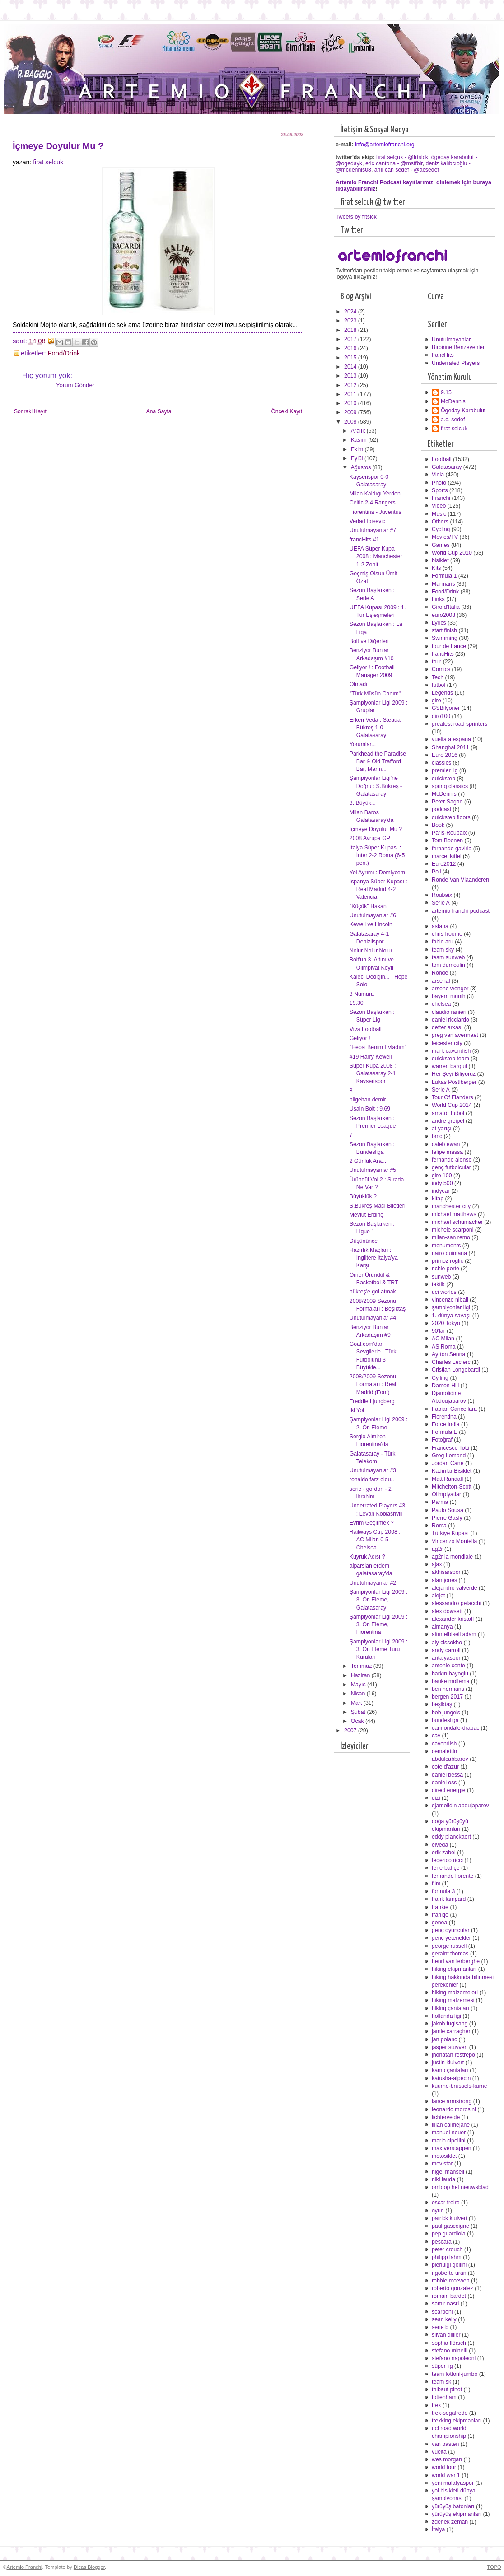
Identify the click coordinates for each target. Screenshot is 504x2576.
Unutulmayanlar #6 (373, 915)
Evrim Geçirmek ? (372, 1523)
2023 (351, 320)
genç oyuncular (451, 1930)
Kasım (359, 440)
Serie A (441, 903)
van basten (445, 2444)
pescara (442, 2242)
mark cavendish (451, 1051)
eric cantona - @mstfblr (394, 163)
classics (441, 763)
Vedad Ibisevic (367, 521)
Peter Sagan (447, 801)
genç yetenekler (451, 1938)
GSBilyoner (446, 708)
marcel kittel (447, 856)
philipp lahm (447, 2257)
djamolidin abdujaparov (460, 1805)
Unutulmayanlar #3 (373, 1470)
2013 (351, 376)
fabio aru (442, 941)
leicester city (447, 1043)
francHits (443, 355)
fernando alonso (451, 1160)
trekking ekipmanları (456, 2420)
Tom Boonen (447, 840)
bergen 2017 (447, 1697)
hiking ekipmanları (454, 1969)
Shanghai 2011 (450, 747)
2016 (351, 348)
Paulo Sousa (447, 1510)
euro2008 (443, 615)
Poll (436, 871)
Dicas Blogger (89, 2567)
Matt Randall (447, 1479)
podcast (441, 809)
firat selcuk (48, 162)
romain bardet (449, 2296)
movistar (442, 2164)
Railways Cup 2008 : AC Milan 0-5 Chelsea (375, 1539)
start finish (444, 630)
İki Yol (357, 1410)
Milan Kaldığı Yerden (375, 493)
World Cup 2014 (452, 1105)
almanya (442, 1627)
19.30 (357, 1003)
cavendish (444, 1744)
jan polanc (444, 2039)
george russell (449, 1946)
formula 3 (443, 1891)
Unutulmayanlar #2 (373, 1583)
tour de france (449, 646)
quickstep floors (451, 817)
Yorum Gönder (75, 385)
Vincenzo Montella (454, 1541)
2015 (351, 358)
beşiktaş (442, 1704)
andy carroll (446, 1650)
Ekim (358, 449)
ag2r (437, 1549)
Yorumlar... (363, 744)
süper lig (442, 2366)
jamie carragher (451, 2031)
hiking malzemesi (453, 2000)
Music (439, 514)
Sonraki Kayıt (30, 411)
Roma (439, 1525)
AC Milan (443, 1338)
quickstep (443, 778)
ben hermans (448, 1689)
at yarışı (442, 1128)
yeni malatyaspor (453, 2483)
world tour (444, 2467)
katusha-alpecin (451, 2078)
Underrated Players (456, 363)
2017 (351, 339)
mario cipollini (449, 2140)
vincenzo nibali (450, 1300)
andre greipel (448, 1121)
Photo (439, 483)
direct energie (449, 1790)
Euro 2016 (444, 755)
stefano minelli (449, 2350)
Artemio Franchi (24, 2567)
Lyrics (439, 623)
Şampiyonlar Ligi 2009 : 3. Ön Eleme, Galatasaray (379, 1599)
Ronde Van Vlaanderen (460, 880)
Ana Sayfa (159, 411)
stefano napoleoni (454, 2358)
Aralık (359, 431)
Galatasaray (447, 467)
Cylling (440, 1378)
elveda (440, 1845)
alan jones (444, 1580)
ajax (437, 1564)
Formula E (444, 1432)
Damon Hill (445, 1385)
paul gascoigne (450, 2226)
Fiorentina (444, 1417)
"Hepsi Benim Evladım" (378, 1047)
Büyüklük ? (363, 1196)
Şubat (359, 1712)
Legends (442, 693)
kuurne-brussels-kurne (459, 2086)
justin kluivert (448, 2062)
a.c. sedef (453, 419)
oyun (438, 2210)
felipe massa (447, 1152)
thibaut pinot (447, 2389)
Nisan (359, 1693)
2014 (351, 367)
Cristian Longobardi (456, 1370)
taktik (438, 1284)
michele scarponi (452, 1230)
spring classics (450, 786)
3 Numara (362, 994)
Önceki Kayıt (286, 411)
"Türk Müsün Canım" (375, 694)
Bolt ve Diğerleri (369, 641)
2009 (351, 412)
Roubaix (442, 895)
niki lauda (443, 2179)
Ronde (440, 973)
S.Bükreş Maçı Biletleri (378, 1206)
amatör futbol (448, 1113)
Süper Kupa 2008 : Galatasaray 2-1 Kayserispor (373, 1073)
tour (436, 661)
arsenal (441, 981)
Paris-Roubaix (449, 833)
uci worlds (444, 1292)
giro (436, 700)
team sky (443, 950)
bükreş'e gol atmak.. (374, 1291)
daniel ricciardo (450, 1020)
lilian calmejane (451, 2125)
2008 (351, 422)
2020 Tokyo (446, 1323)
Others (440, 521)
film (436, 1884)
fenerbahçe (446, 1868)
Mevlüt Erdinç (366, 1215)
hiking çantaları (450, 2008)
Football (442, 459)
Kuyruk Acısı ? (367, 1557)
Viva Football (366, 1029)
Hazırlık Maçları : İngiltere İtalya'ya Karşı (374, 1258)
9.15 (446, 392)
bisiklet (440, 560)
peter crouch (447, 2249)
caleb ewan (446, 1144)
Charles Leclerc (451, 1362)
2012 (351, 385)
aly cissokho (447, 1642)
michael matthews (454, 1214)
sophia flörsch (449, 2343)
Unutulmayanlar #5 (373, 1170)
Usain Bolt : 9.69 (370, 1109)
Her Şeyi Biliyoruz (454, 1074)
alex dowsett (447, 1611)
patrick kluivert (449, 2218)
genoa (439, 1922)
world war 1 (446, 2475)
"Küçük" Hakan (368, 906)
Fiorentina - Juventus (375, 512)
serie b (440, 2327)
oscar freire (446, 2202)
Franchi (441, 498)
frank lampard (449, 1899)
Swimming (444, 638)
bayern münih (449, 996)
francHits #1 (364, 540)
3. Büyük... (363, 803)
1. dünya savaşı (451, 1315)
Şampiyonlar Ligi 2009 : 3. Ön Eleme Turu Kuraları (379, 1649)
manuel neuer (449, 2132)
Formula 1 (444, 576)
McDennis (453, 401)
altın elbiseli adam (454, 1634)
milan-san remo (451, 1237)
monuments (446, 1245)
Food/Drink (64, 353)
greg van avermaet (455, 1035)
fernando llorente (452, 1876)
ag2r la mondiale (452, 1557)
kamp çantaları (450, 2070)
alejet (438, 1595)
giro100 (441, 716)
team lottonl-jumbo (454, 2374)
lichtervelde (446, 2117)
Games (441, 545)
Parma (440, 1502)
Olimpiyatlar (446, 1494)
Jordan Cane (448, 1463)
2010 (351, 403)
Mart (357, 1703)
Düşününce (364, 1241)
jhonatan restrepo (453, 2055)
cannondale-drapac (455, 1728)
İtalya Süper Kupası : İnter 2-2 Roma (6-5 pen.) (377, 855)
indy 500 (442, 1183)
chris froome (447, 934)
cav (436, 1735)
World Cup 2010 (452, 553)
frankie (440, 1907)
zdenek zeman (450, 2522)
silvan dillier (446, 2335)
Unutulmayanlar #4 (373, 1318)
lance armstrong (451, 2101)
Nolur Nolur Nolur (371, 950)
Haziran (361, 1675)
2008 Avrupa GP (370, 838)
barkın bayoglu (450, 1674)
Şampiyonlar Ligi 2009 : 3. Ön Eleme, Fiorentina (379, 1624)
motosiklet (444, 2156)
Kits (436, 568)
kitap (437, 1198)
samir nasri (445, 2304)
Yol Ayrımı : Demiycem (377, 872)
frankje (440, 1915)
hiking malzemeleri (455, 1992)
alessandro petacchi (456, 1603)
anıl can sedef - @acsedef (406, 170)
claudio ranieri (449, 1012)
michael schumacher (457, 1222)
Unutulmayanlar (451, 339)
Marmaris (443, 584)
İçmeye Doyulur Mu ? (376, 829)
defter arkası (447, 1027)
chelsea (441, 1004)
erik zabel (444, 1852)
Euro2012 (444, 864)
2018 (351, 330)
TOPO (494, 2567)
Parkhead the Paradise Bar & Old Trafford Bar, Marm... (378, 761)
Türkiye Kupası (450, 1533)
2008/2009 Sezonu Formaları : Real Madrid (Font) (373, 1384)
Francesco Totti (450, 1448)
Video (439, 506)
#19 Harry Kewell (371, 1057)
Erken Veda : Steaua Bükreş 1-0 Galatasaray (375, 727)
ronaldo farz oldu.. (372, 1479)
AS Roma (444, 1347)
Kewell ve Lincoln (371, 924)
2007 (351, 1730)
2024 (351, 311)
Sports (440, 490)
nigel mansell (448, 2172)
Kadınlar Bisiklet (451, 1471)
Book (438, 825)
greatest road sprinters (459, 724)
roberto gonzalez (452, 2288)
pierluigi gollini (449, 2265)
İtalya (438, 2529)
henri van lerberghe (456, 1961)
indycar (441, 1191)
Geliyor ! (360, 1038)
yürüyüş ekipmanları (456, 2514)
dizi (436, 1798)
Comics (441, 669)
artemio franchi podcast (461, 911)
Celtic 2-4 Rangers (373, 502)
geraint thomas (450, 1954)
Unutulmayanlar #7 (373, 530)
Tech (437, 677)
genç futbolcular (451, 1167)
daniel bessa (447, 1775)
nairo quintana (449, 1253)
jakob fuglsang (449, 2024)
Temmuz (362, 1666)
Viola (438, 474)
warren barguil (449, 1066)
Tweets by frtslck (356, 217)
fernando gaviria (451, 848)
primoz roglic (447, 1261)
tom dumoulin (448, 965)
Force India (446, 1424)
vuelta (439, 2452)
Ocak (358, 1721)
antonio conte (448, 1665)
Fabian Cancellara (454, 1409)
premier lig (444, 770)
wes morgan (447, 2459)
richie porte (445, 1268)
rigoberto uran (449, 2273)
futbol (438, 685)
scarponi (442, 2312)
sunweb (441, 1277)
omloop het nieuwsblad (460, 2187)
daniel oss (444, 1782)
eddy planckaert (451, 1837)
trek (436, 2405)
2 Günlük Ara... (368, 1161)
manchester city (451, 1206)
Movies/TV (445, 537)
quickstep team (450, 1058)
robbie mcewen (451, 2280)
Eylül (357, 458)
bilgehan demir (368, 1100)
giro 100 (442, 1175)
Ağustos (362, 467)
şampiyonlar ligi (451, 1307)
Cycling (441, 529)
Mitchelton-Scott (451, 1487)
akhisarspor (446, 1572)
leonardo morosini (454, 2109)
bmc (437, 1136)
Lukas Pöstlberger (454, 1082)
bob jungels (446, 1712)
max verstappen (451, 2148)
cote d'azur (445, 1767)
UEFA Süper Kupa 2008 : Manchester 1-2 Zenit (376, 556)
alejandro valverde (454, 1588)
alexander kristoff (453, 1619)
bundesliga (445, 1720)
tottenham (444, 2397)
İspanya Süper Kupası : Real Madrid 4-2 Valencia (378, 889)
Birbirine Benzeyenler (458, 347)
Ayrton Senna (448, 1354)
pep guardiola (449, 2234)
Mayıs (359, 1684)
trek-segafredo (449, 2413)
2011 (351, 394)
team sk (441, 2382)
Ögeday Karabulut (463, 410)
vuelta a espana (451, 739)
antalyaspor (446, 1658)
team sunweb (448, 957)
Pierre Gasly (447, 1518)
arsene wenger (450, 988)
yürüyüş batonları (453, 2506)
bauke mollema (451, 1681)
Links (438, 599)
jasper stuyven (449, 2047)
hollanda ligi (446, 2016)
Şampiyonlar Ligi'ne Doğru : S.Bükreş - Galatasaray (376, 786)
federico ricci (447, 1860)
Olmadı (359, 684)
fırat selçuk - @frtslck (402, 157)
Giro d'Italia (446, 607)
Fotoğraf (442, 1440)
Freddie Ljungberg (372, 1401)
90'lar (438, 1331)
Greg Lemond (449, 1455)
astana (440, 926)
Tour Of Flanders (452, 1097)
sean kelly (444, 2319)
